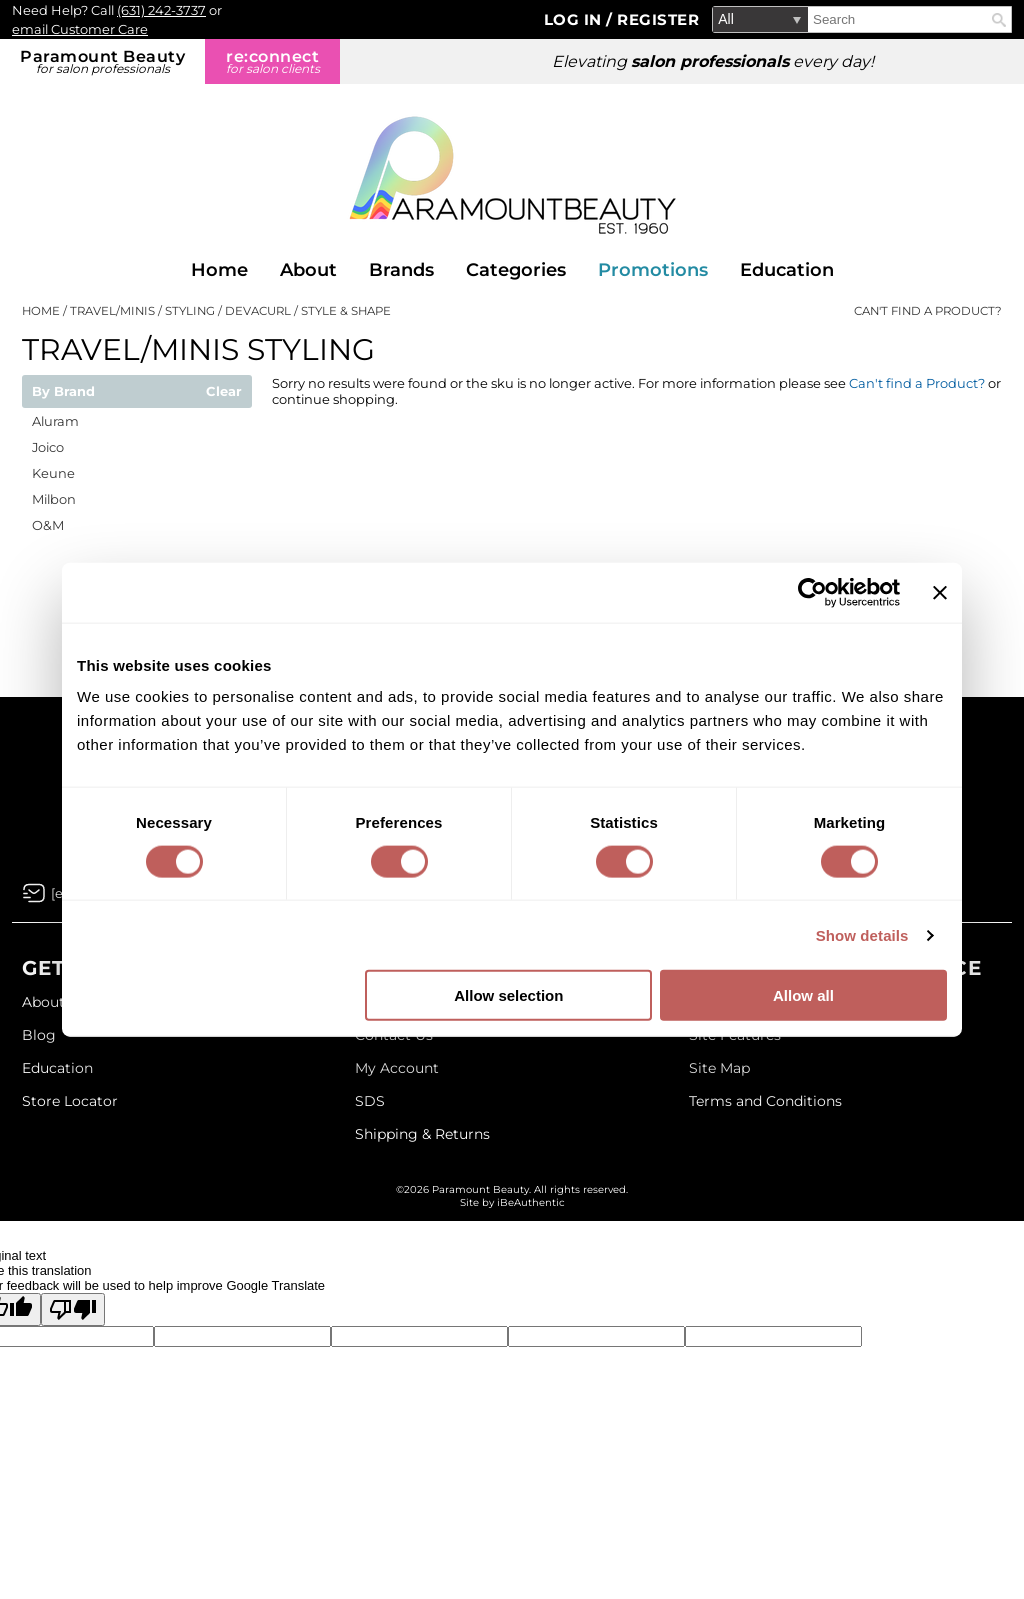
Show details (862, 934)
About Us (54, 1002)
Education (787, 270)
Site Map (719, 1068)
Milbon (54, 499)
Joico (48, 447)
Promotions (653, 270)
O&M (48, 525)
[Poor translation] (73, 1309)
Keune (53, 473)
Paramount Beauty (102, 61)
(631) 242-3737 (161, 10)
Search (999, 20)
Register (658, 19)
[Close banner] (940, 592)
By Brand (63, 392)
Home (219, 270)
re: (272, 61)
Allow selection (508, 995)
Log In (575, 19)
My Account (397, 1068)
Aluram (55, 421)
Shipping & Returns (422, 1134)
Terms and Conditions (765, 1101)
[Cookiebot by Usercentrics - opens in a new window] (812, 592)
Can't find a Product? (928, 311)
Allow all (803, 995)
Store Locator (70, 1101)
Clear (224, 392)
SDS (370, 1101)
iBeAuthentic (531, 1202)
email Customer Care (80, 29)
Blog (39, 1035)
